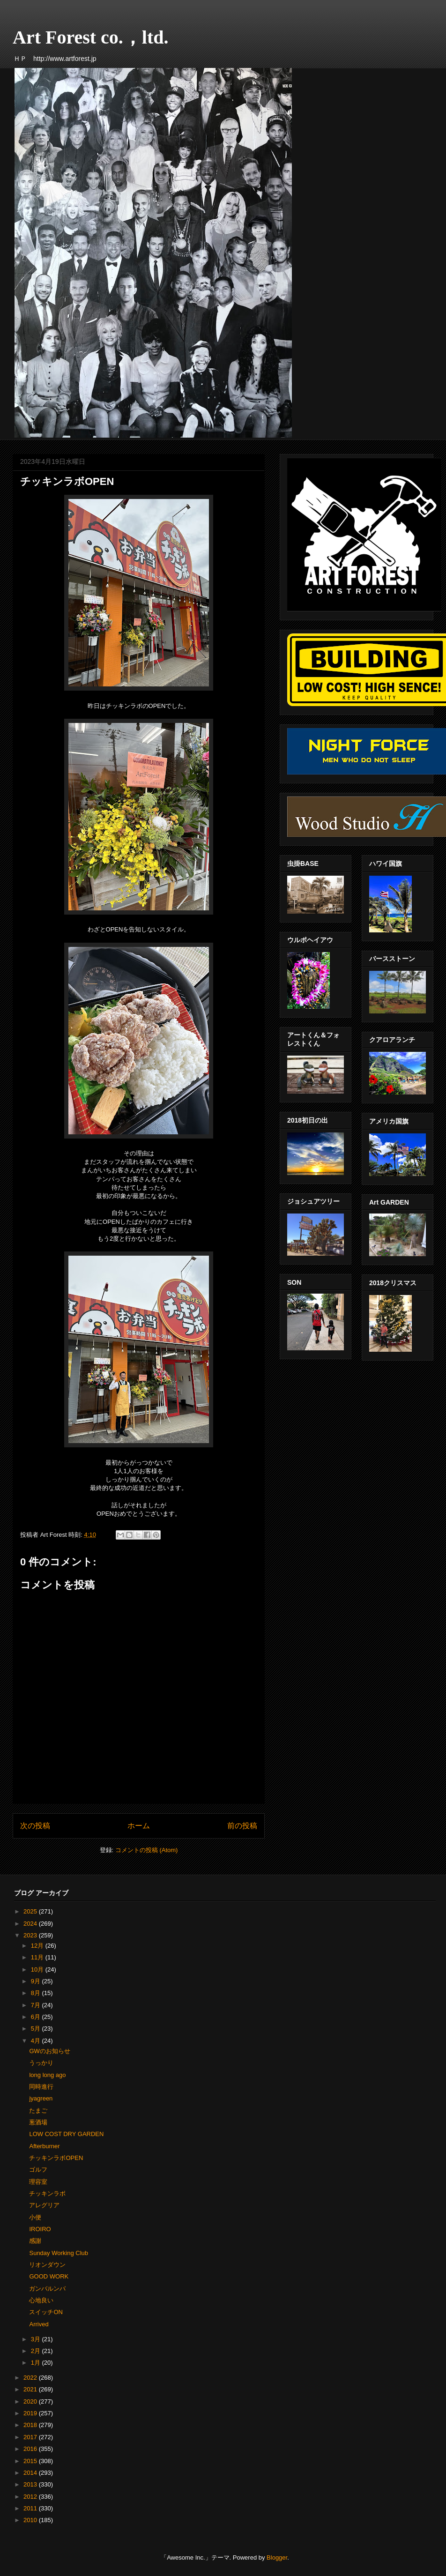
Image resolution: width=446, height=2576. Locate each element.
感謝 (35, 2240)
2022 (31, 2377)
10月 (38, 1969)
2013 (31, 2484)
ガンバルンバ (47, 2288)
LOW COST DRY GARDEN (66, 2133)
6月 (36, 2016)
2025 (31, 1911)
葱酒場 (38, 2122)
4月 (36, 2040)
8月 (36, 1992)
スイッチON (46, 2311)
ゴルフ (38, 2169)
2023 (31, 1935)
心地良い (41, 2300)
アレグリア (44, 2205)
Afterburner (44, 2146)
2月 (36, 2350)
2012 (31, 2496)
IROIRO (40, 2229)
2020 (31, 2401)
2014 (31, 2472)
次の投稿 (35, 1826)
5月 (36, 2028)
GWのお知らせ (49, 2051)
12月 (38, 1945)
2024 (31, 1923)
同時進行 (41, 2086)
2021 (31, 2389)
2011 (31, 2508)
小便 (35, 2217)
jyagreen (40, 2098)
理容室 (38, 2181)
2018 (31, 2424)
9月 (36, 1981)
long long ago (47, 2074)
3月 (36, 2339)
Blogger (277, 2557)
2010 (31, 2520)
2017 (31, 2437)
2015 (31, 2460)
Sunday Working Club (58, 2252)
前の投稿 (242, 1826)
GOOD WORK (48, 2276)
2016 (31, 2448)
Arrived (38, 2324)
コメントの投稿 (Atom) (146, 1850)
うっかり (41, 2062)
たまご (38, 2110)
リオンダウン (47, 2264)
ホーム (138, 1826)
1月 (36, 2362)
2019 (31, 2413)
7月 (36, 2005)
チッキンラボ (47, 2193)
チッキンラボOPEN (56, 2157)
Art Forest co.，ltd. (91, 37)
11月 (38, 1957)
